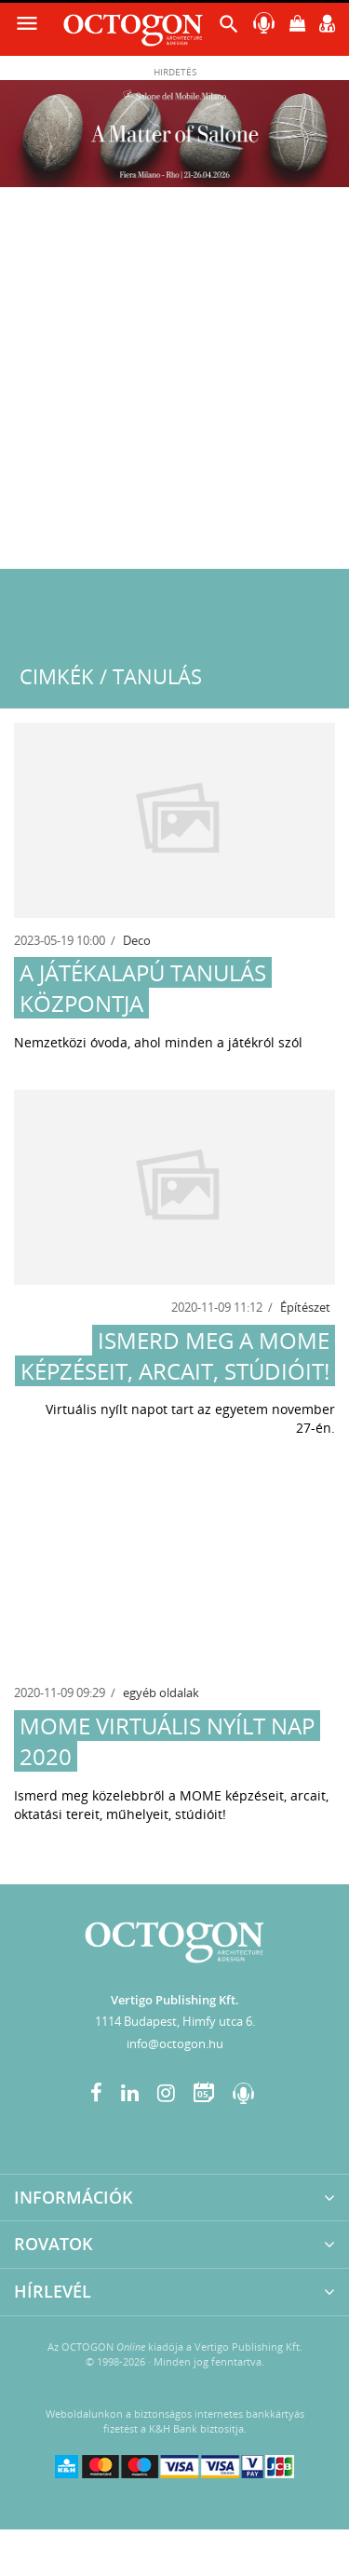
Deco (137, 940)
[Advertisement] (174, 385)
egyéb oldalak (161, 1692)
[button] (229, 28)
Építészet (305, 1307)
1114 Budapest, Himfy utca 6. (175, 2021)
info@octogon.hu (175, 2043)
